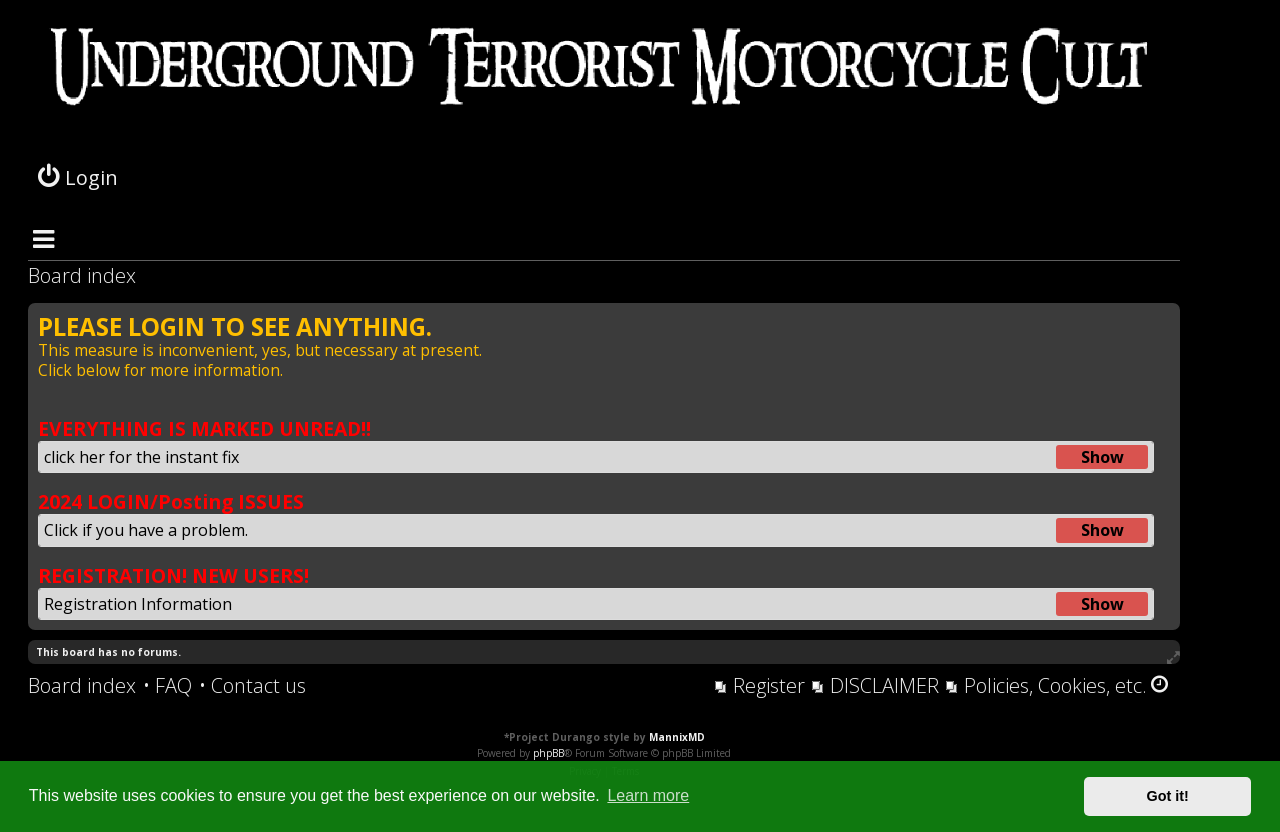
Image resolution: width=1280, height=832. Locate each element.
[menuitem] (167, 686)
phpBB (548, 753)
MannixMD (677, 737)
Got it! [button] (1168, 796)
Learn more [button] (648, 795)
